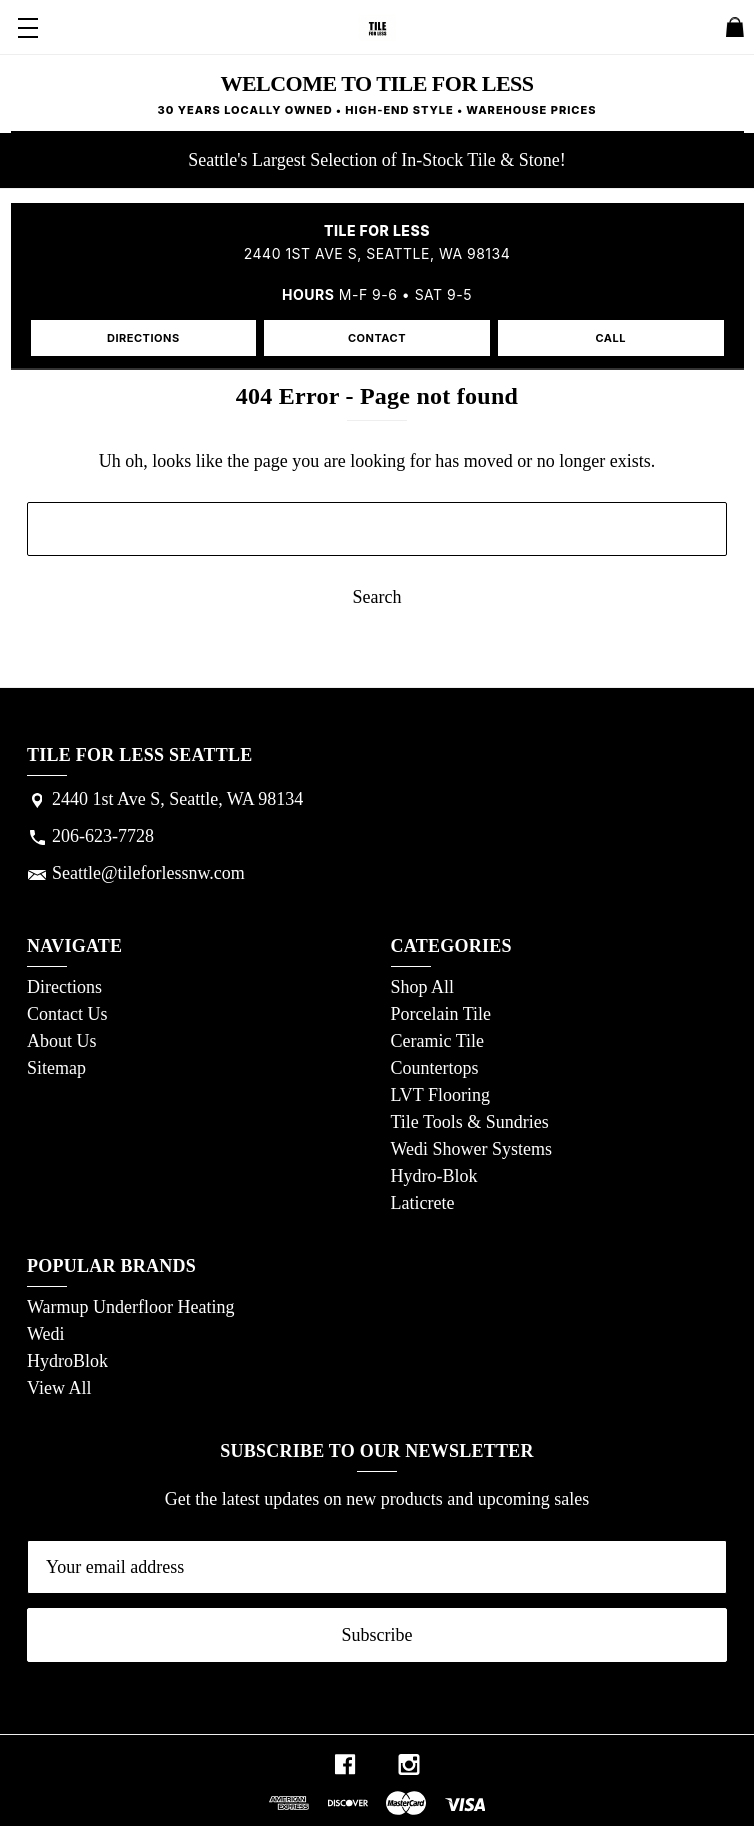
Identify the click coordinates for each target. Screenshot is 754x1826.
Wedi (46, 1334)
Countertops (435, 1068)
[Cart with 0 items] (735, 31)
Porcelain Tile (441, 1014)
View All (59, 1388)
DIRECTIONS (143, 338)
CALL (610, 338)
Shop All (423, 987)
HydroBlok (67, 1361)
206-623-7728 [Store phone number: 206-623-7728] (103, 836)
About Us (62, 1041)
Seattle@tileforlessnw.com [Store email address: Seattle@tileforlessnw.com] (148, 873)
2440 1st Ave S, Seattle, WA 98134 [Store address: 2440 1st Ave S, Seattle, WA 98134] (177, 799)
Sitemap (56, 1068)
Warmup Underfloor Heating (130, 1307)
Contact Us (67, 1014)
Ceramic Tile (438, 1041)
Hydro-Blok (434, 1176)
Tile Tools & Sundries (470, 1122)
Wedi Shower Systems (472, 1149)
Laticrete (423, 1203)
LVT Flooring (441, 1095)
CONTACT (377, 338)
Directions (64, 987)
